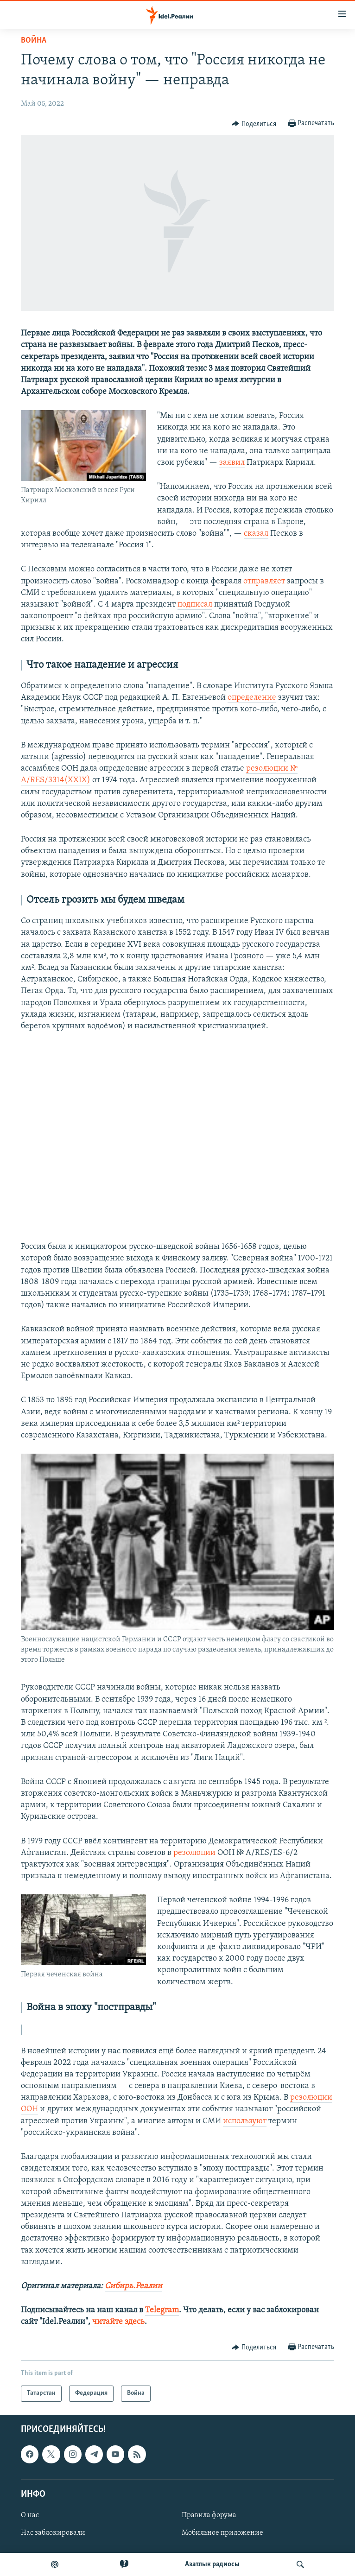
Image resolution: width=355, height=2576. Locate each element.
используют (244, 2121)
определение (252, 697)
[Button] (254, 124)
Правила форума (209, 2515)
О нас (30, 2515)
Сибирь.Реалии (133, 2286)
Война (33, 40)
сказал (256, 533)
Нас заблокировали (53, 2533)
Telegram (162, 2310)
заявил (232, 462)
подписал (195, 604)
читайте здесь (118, 2321)
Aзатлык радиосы (212, 2564)
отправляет (264, 581)
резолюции (194, 1852)
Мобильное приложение (222, 2533)
